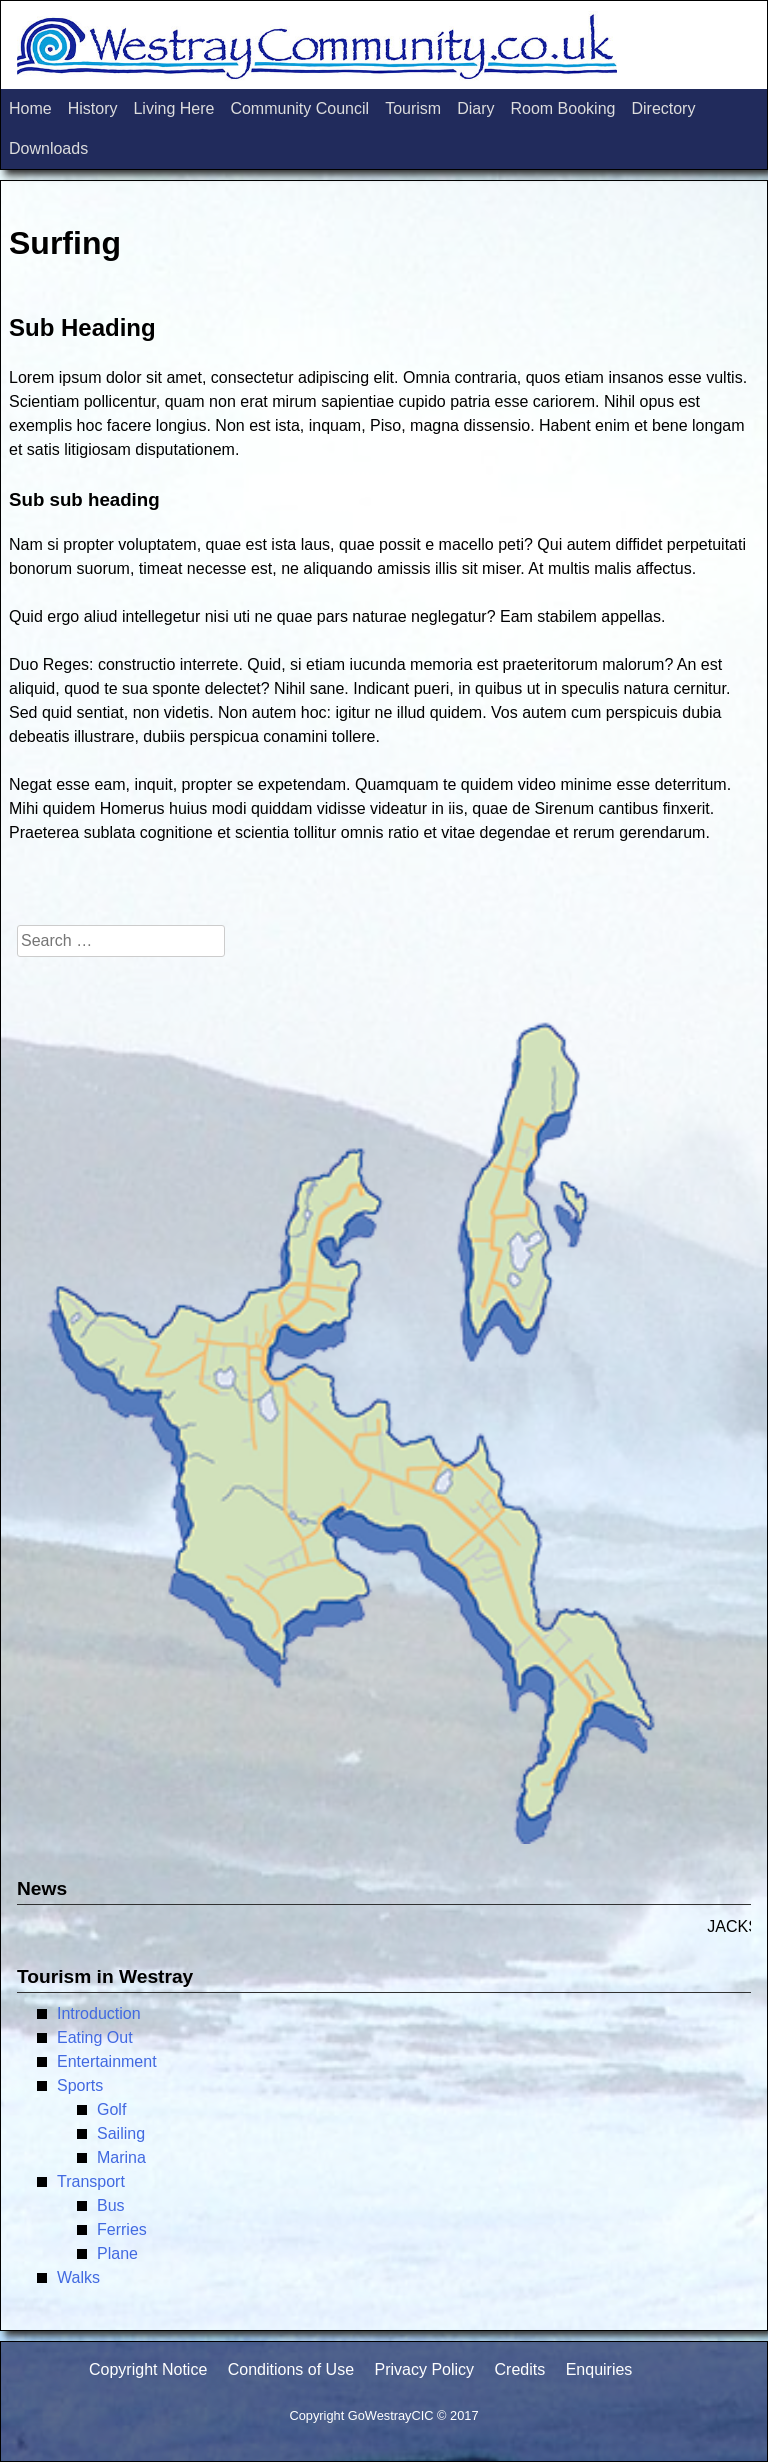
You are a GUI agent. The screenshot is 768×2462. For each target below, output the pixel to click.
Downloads (48, 148)
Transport (91, 2181)
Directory (663, 108)
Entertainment (107, 2061)
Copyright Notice (148, 2369)
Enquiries (599, 2369)
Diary (475, 108)
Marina (121, 2157)
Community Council (299, 108)
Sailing (121, 2133)
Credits (520, 2369)
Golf (111, 2109)
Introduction (99, 2013)
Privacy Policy (424, 2369)
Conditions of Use (291, 2369)
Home (30, 108)
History (93, 108)
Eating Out (95, 2037)
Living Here (173, 108)
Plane (117, 2253)
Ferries (122, 2229)
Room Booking (562, 108)
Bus (111, 2205)
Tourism (413, 108)
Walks (78, 2277)
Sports (80, 2085)
